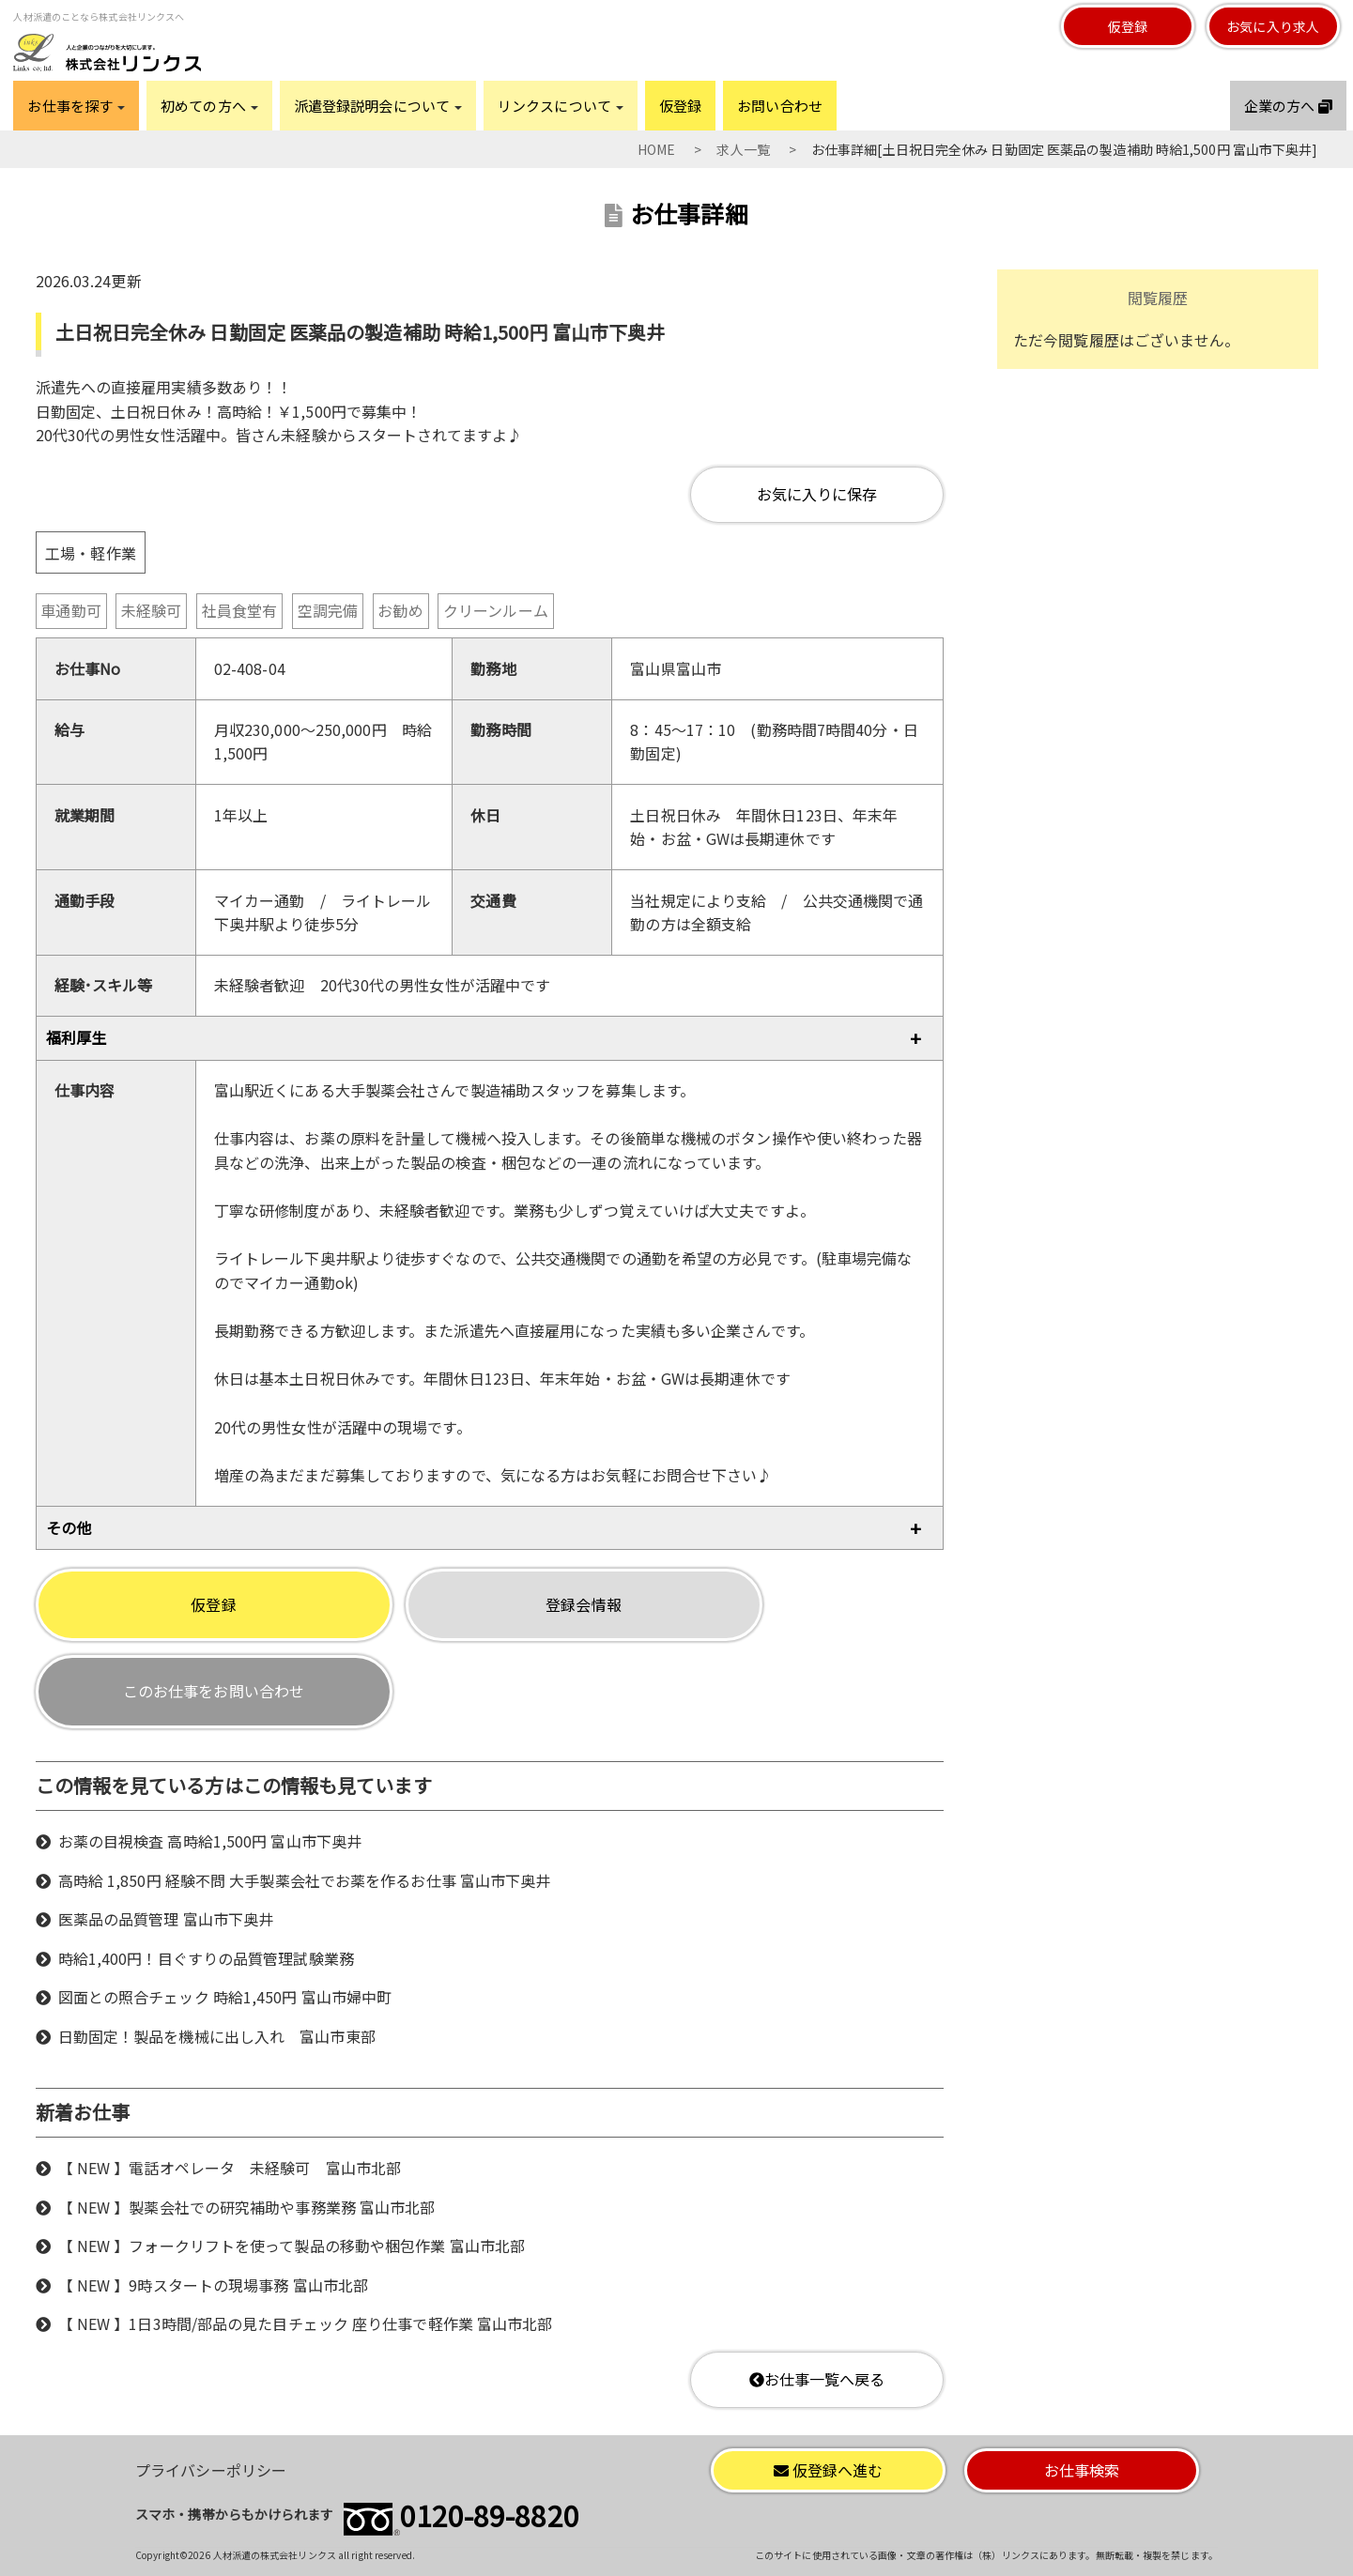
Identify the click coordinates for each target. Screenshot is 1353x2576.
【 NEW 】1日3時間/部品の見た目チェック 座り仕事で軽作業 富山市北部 (305, 2323)
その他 (68, 1527)
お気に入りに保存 (817, 494)
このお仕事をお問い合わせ (213, 1690)
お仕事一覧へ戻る (817, 2379)
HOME (656, 149)
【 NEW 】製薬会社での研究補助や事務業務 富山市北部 (247, 2207)
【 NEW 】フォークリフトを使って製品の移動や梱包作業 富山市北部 (291, 2245)
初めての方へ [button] (209, 105)
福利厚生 (76, 1037)
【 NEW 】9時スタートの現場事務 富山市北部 (213, 2285)
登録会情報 (584, 1604)
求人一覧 (742, 149)
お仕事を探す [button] (76, 105)
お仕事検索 (1082, 2470)
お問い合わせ (780, 105)
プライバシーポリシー (210, 2470)
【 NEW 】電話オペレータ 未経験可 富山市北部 (230, 2167)
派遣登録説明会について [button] (378, 105)
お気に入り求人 (1272, 26)
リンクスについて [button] (560, 105)
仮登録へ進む (829, 2470)
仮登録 (1127, 26)
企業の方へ (1288, 105)
